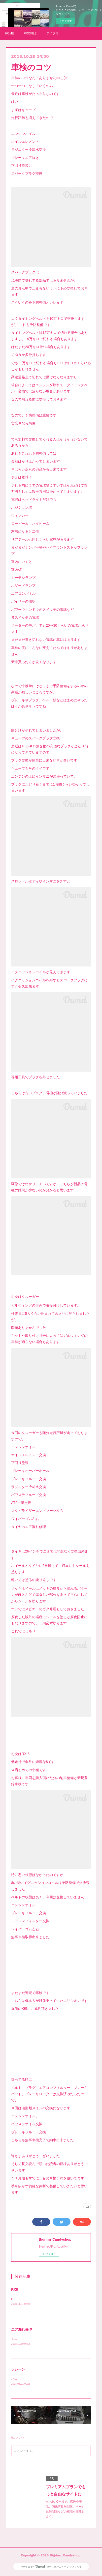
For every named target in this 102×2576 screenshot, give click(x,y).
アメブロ (52, 33)
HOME (9, 33)
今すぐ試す (65, 21)
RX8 (14, 2289)
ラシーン (18, 2370)
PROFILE (30, 33)
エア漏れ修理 (21, 2329)
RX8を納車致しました (26, 2299)
